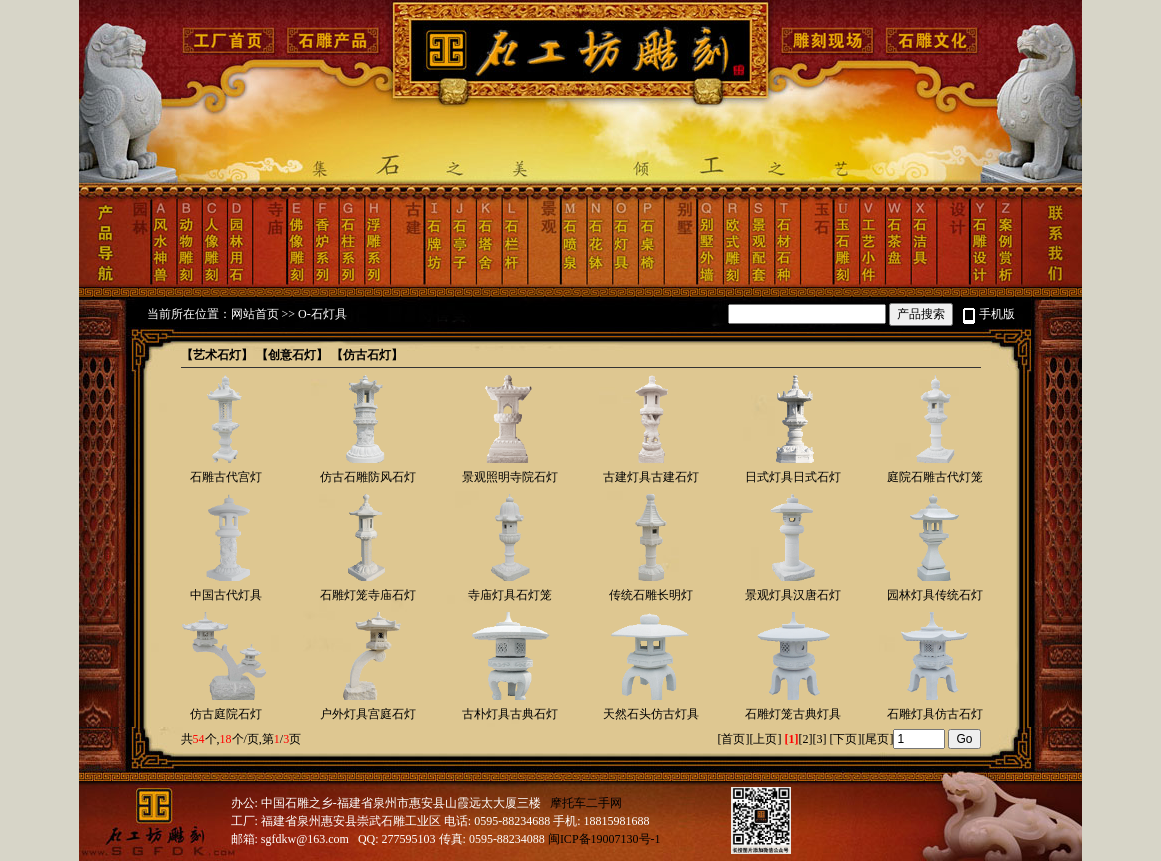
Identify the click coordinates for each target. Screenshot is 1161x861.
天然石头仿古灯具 (651, 714)
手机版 (997, 314)
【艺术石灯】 (217, 355)
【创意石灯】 (292, 355)
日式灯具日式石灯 (793, 477)
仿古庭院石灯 (226, 714)
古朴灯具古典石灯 (510, 714)
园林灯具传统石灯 (935, 595)
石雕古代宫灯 (226, 477)
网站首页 (255, 314)
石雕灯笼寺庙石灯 (368, 595)
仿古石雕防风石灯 (368, 477)
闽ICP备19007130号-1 (604, 839)
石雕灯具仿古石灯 (935, 714)
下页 (845, 739)
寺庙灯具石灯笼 (510, 595)
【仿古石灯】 (367, 355)
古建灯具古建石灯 (651, 477)
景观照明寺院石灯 (510, 477)
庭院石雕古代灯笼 (935, 477)
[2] (805, 739)
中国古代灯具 (226, 595)
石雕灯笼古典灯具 (793, 714)
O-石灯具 (322, 314)
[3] (819, 739)
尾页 (877, 739)
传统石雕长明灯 (651, 595)
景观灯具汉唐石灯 (793, 595)
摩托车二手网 (586, 803)
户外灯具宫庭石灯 (368, 714)
